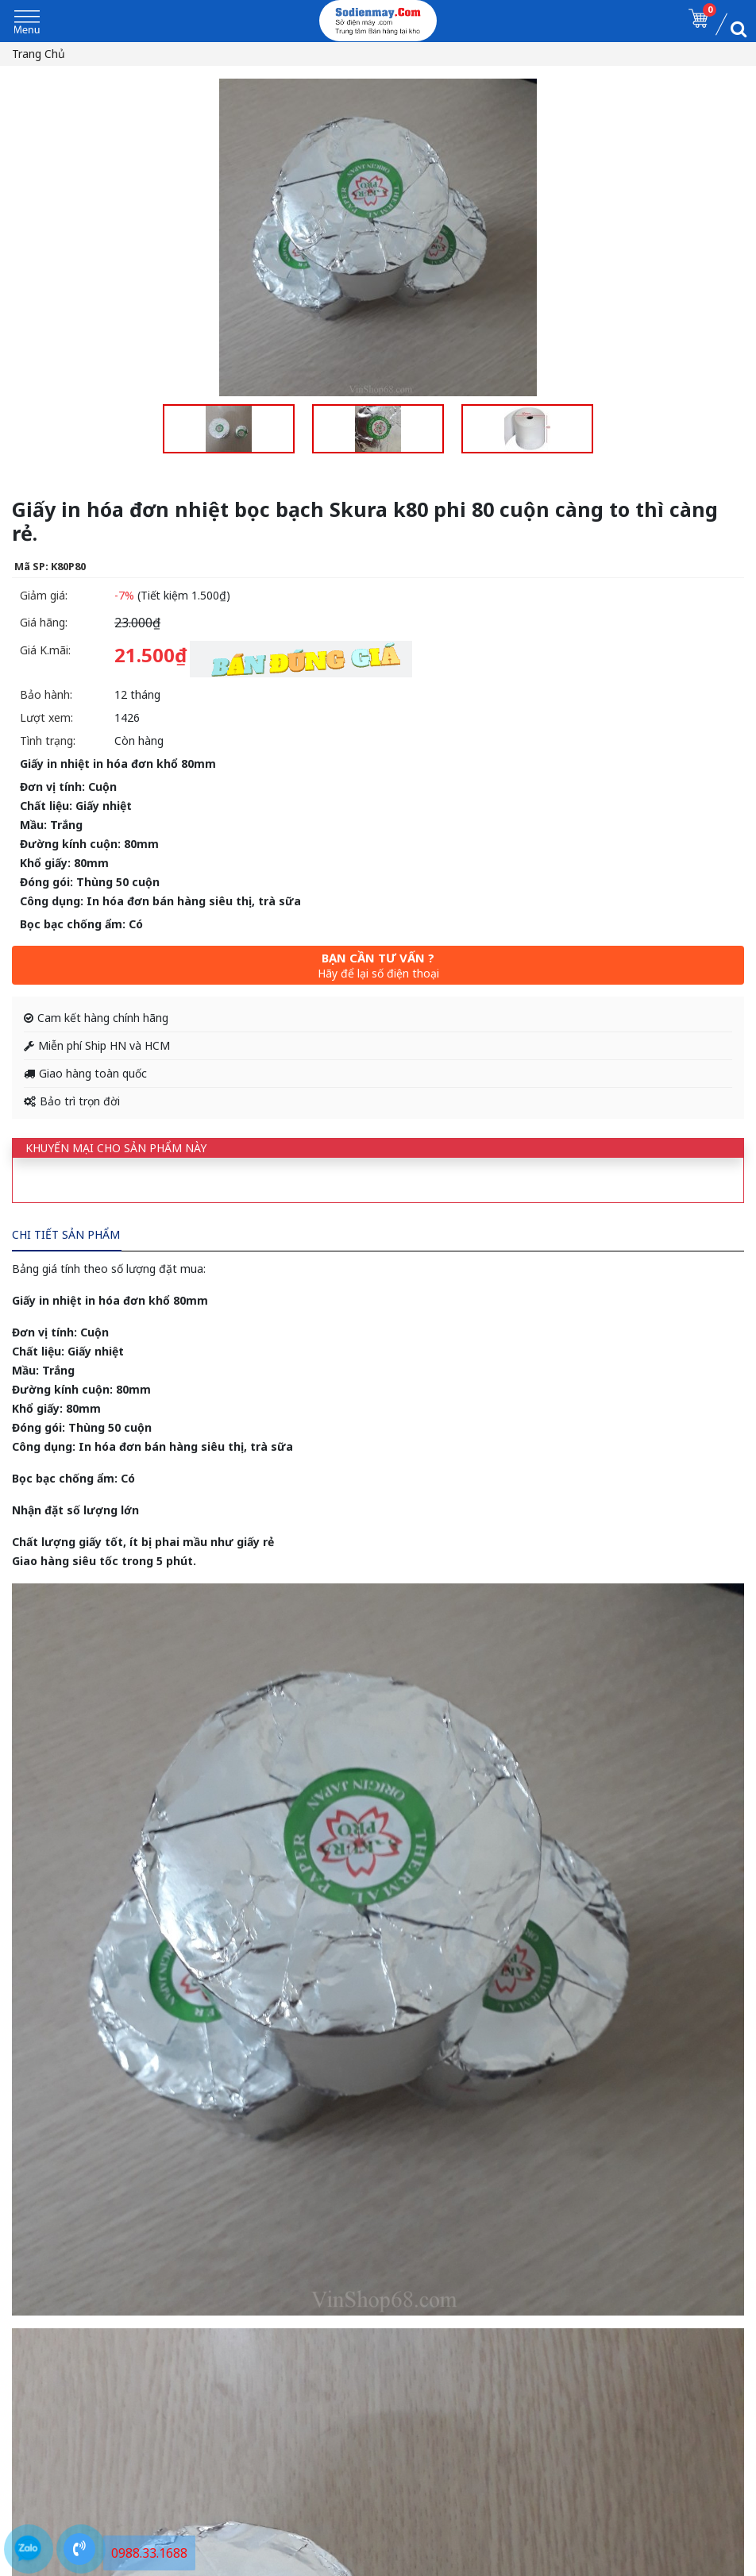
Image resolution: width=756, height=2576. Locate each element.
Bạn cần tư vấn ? (378, 965)
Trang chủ (38, 53)
